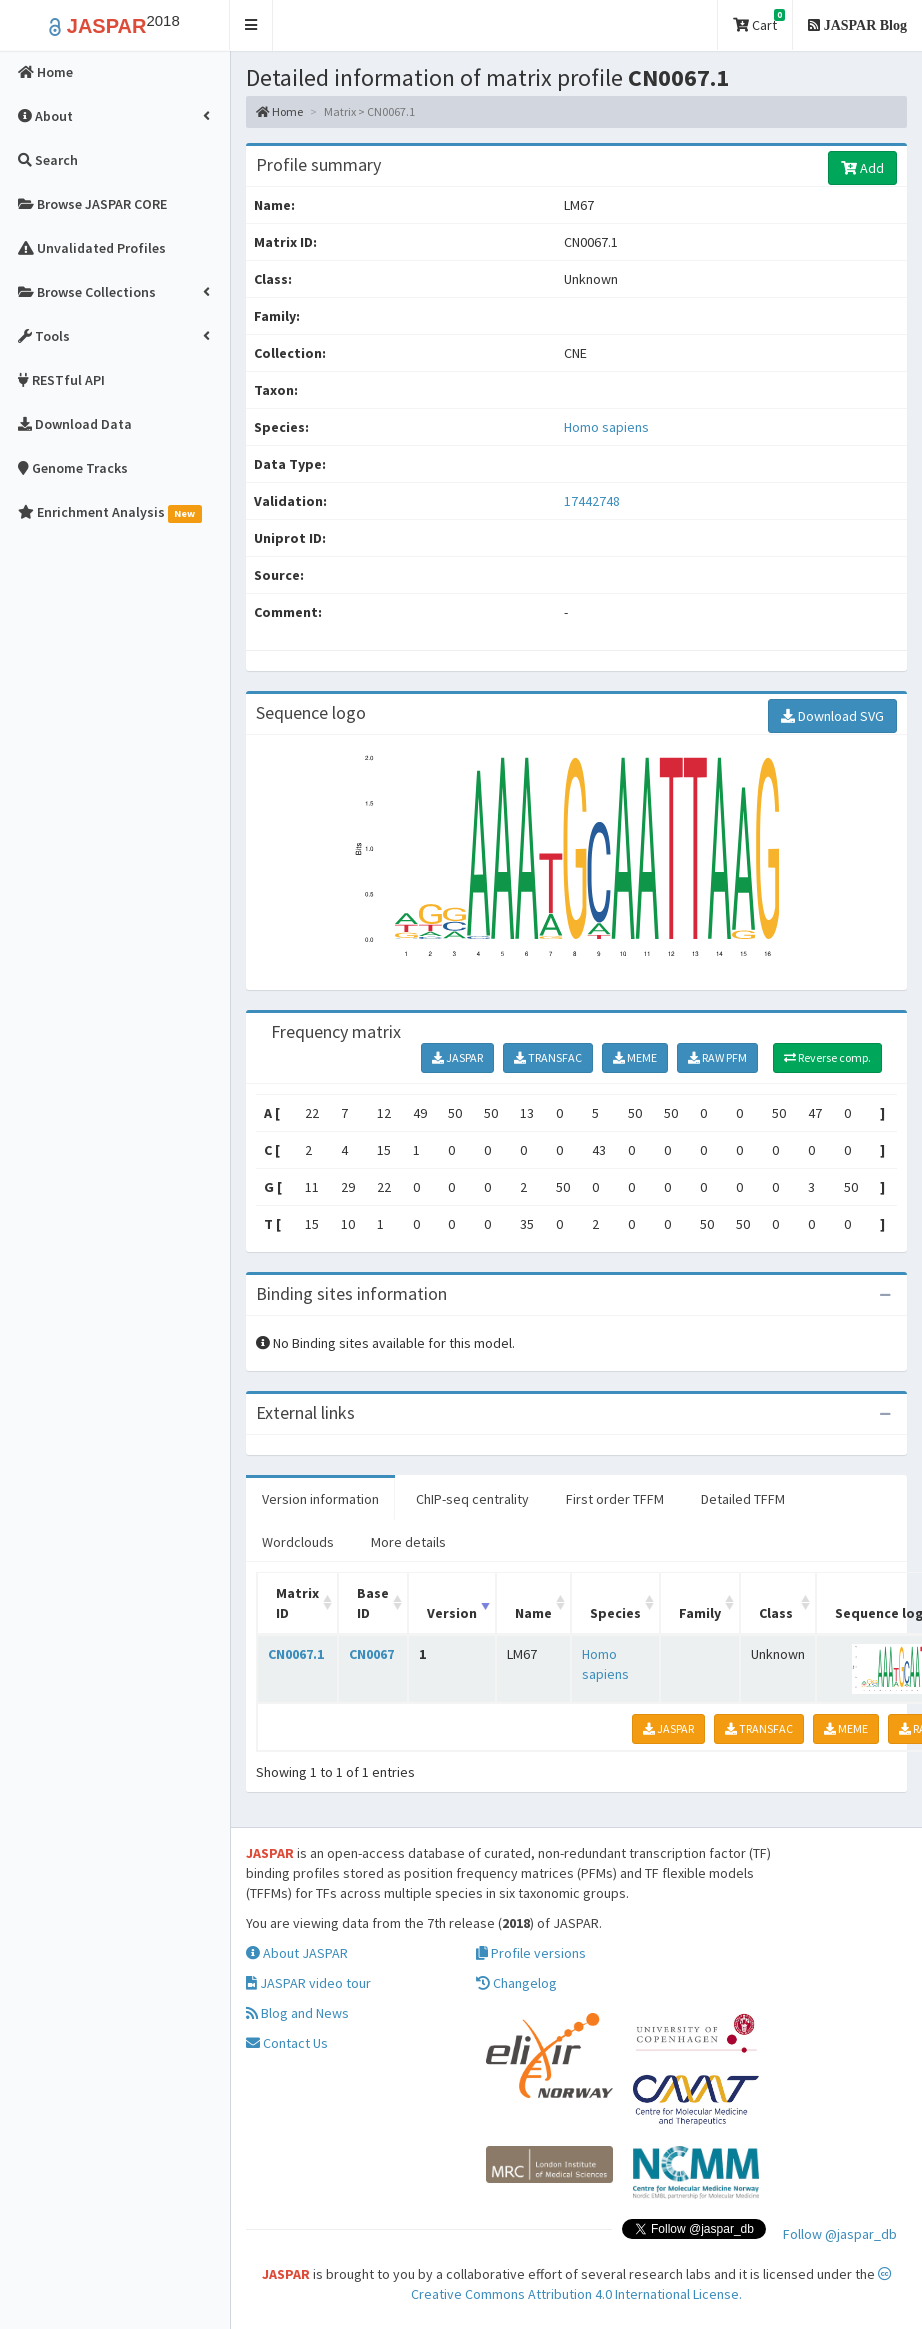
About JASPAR (297, 1953)
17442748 (592, 501)
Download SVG (832, 716)
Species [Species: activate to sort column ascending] (615, 1613)
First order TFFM (615, 1499)
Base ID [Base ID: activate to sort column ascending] (373, 1603)
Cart (759, 21)
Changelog (516, 1983)
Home (279, 111)
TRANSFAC (548, 1057)
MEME (635, 1057)
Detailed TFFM (743, 1499)
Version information (320, 1499)
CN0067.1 (296, 1654)
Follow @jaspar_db (840, 2234)
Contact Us (287, 2043)
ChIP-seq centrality (472, 1499)
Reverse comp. (827, 1057)
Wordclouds (298, 1542)
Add (862, 168)
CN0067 (371, 1654)
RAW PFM (717, 1057)
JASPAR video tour (308, 1983)
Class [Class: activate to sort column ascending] (776, 1613)
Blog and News (297, 2013)
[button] (251, 25)
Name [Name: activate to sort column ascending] (533, 1613)
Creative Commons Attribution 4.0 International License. (651, 2285)
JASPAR (457, 1057)
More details (408, 1542)
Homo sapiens (606, 427)
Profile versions (531, 1953)
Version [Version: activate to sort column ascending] (452, 1613)
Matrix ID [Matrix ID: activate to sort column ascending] (297, 1603)
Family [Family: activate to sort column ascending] (700, 1613)
